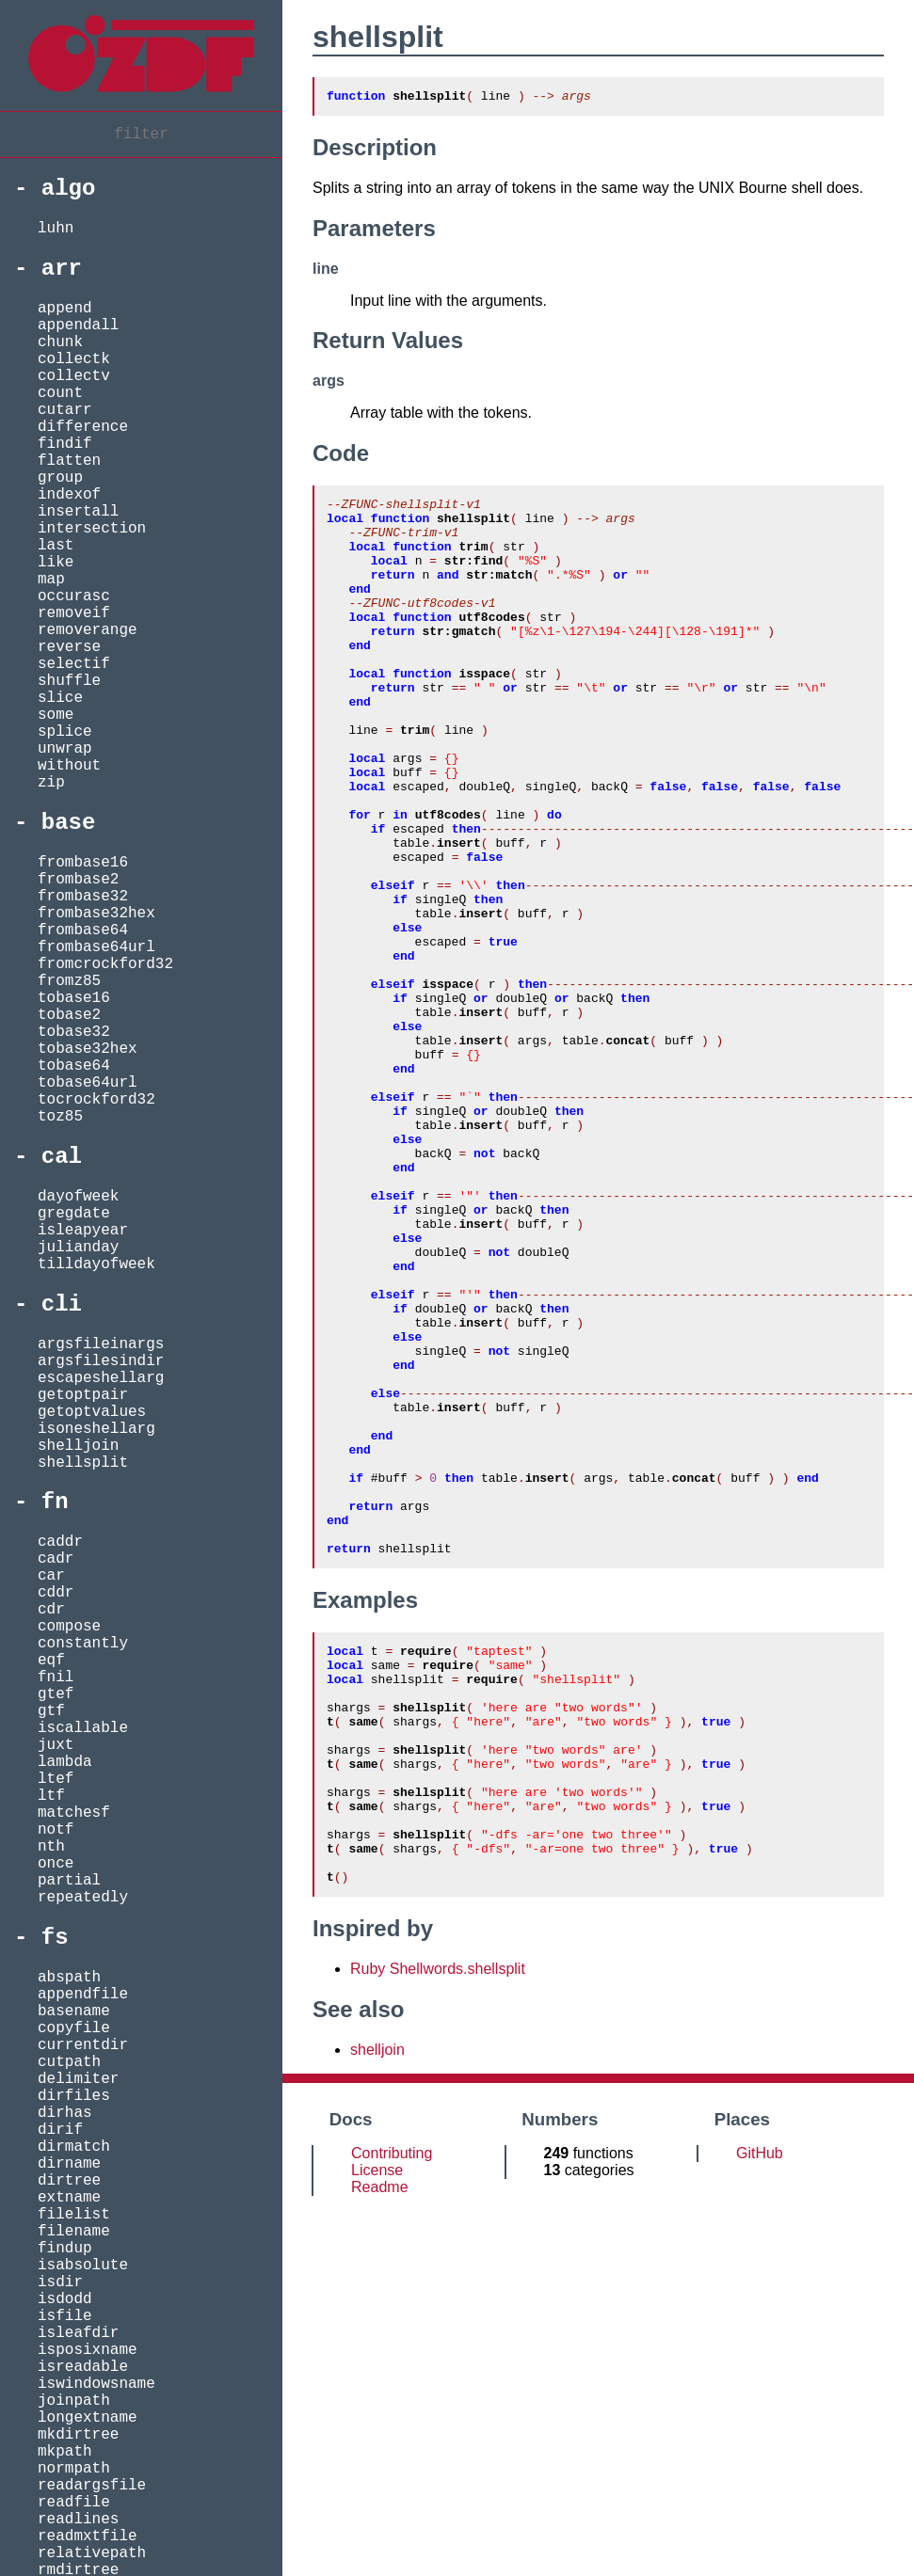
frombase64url (96, 947)
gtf (51, 1711)
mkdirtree (78, 2434)
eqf (51, 1660)
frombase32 (83, 896)
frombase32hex (96, 913)
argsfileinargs (101, 1344)
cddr (55, 1592)
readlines (78, 2519)
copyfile (74, 2028)
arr (61, 268)
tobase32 (74, 1032)
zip (51, 782)
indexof (69, 494)
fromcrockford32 (105, 964)
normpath (74, 2468)
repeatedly (83, 1897)
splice (65, 732)
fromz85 (69, 981)
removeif (74, 613)
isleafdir (78, 2333)
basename (74, 2011)
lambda (65, 1762)
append (65, 308)
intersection (92, 528)
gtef (55, 1694)
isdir (60, 2282)
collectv (74, 376)
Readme (379, 2449)
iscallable (83, 1728)
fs (55, 1937)
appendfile (83, 1994)
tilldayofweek (96, 1264)
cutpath (69, 2062)
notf (55, 1829)
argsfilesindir (101, 1361)
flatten (69, 461)
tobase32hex (87, 1049)
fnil (55, 1677)
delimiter (78, 2079)
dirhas (65, 2113)
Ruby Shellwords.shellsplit (437, 2231)
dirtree (69, 2180)
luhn (55, 228)
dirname (69, 2163)
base (68, 822)
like (55, 562)
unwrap (65, 748)
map (51, 579)
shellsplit (83, 1463)
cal (61, 1156)
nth (51, 1846)
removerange (87, 630)
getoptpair (83, 1395)
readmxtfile (87, 2536)
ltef (55, 1779)
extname (69, 2197)
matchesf (74, 1813)
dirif (60, 2130)
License (377, 2433)
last (55, 545)
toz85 (60, 1116)
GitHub (759, 2416)
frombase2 (78, 879)
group (60, 477)
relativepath (92, 2553)
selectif (74, 664)
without (69, 765)
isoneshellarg (96, 1429)
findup (65, 2248)
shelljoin (78, 1446)
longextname (87, 2417)
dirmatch (74, 2147)
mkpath (65, 2451)
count (60, 393)
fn (55, 1502)
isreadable (83, 2367)
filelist (74, 2214)
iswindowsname (96, 2384)
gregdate (74, 1213)
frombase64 (83, 930)
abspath (69, 1977)
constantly (83, 1643)
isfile (65, 2316)
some (55, 715)
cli (61, 1304)
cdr (51, 1609)
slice (60, 698)
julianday (78, 1247)
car (51, 1575)
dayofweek (78, 1196)
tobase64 (74, 1065)
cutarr (65, 410)
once (55, 1863)
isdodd (65, 2299)
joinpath (74, 2401)
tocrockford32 (96, 1099)
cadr (55, 1558)
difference (83, 427)
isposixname (87, 2350)
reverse (69, 647)
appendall (78, 325)
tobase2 (69, 1015)
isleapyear (83, 1230)
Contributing (391, 2416)
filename (74, 2231)
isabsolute (83, 2265)
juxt (55, 1745)
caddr (60, 1542)
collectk (74, 359)
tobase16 (74, 998)
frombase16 (83, 862)
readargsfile (92, 2485)
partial (69, 1880)
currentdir (83, 2045)
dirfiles (74, 2096)
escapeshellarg (101, 1378)
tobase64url (87, 1082)
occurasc (74, 596)
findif (65, 444)
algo (68, 188)
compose (69, 1626)
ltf (51, 1796)
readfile (74, 2502)
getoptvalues (92, 1412)
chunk (60, 342)
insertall (78, 511)
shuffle (69, 681)
